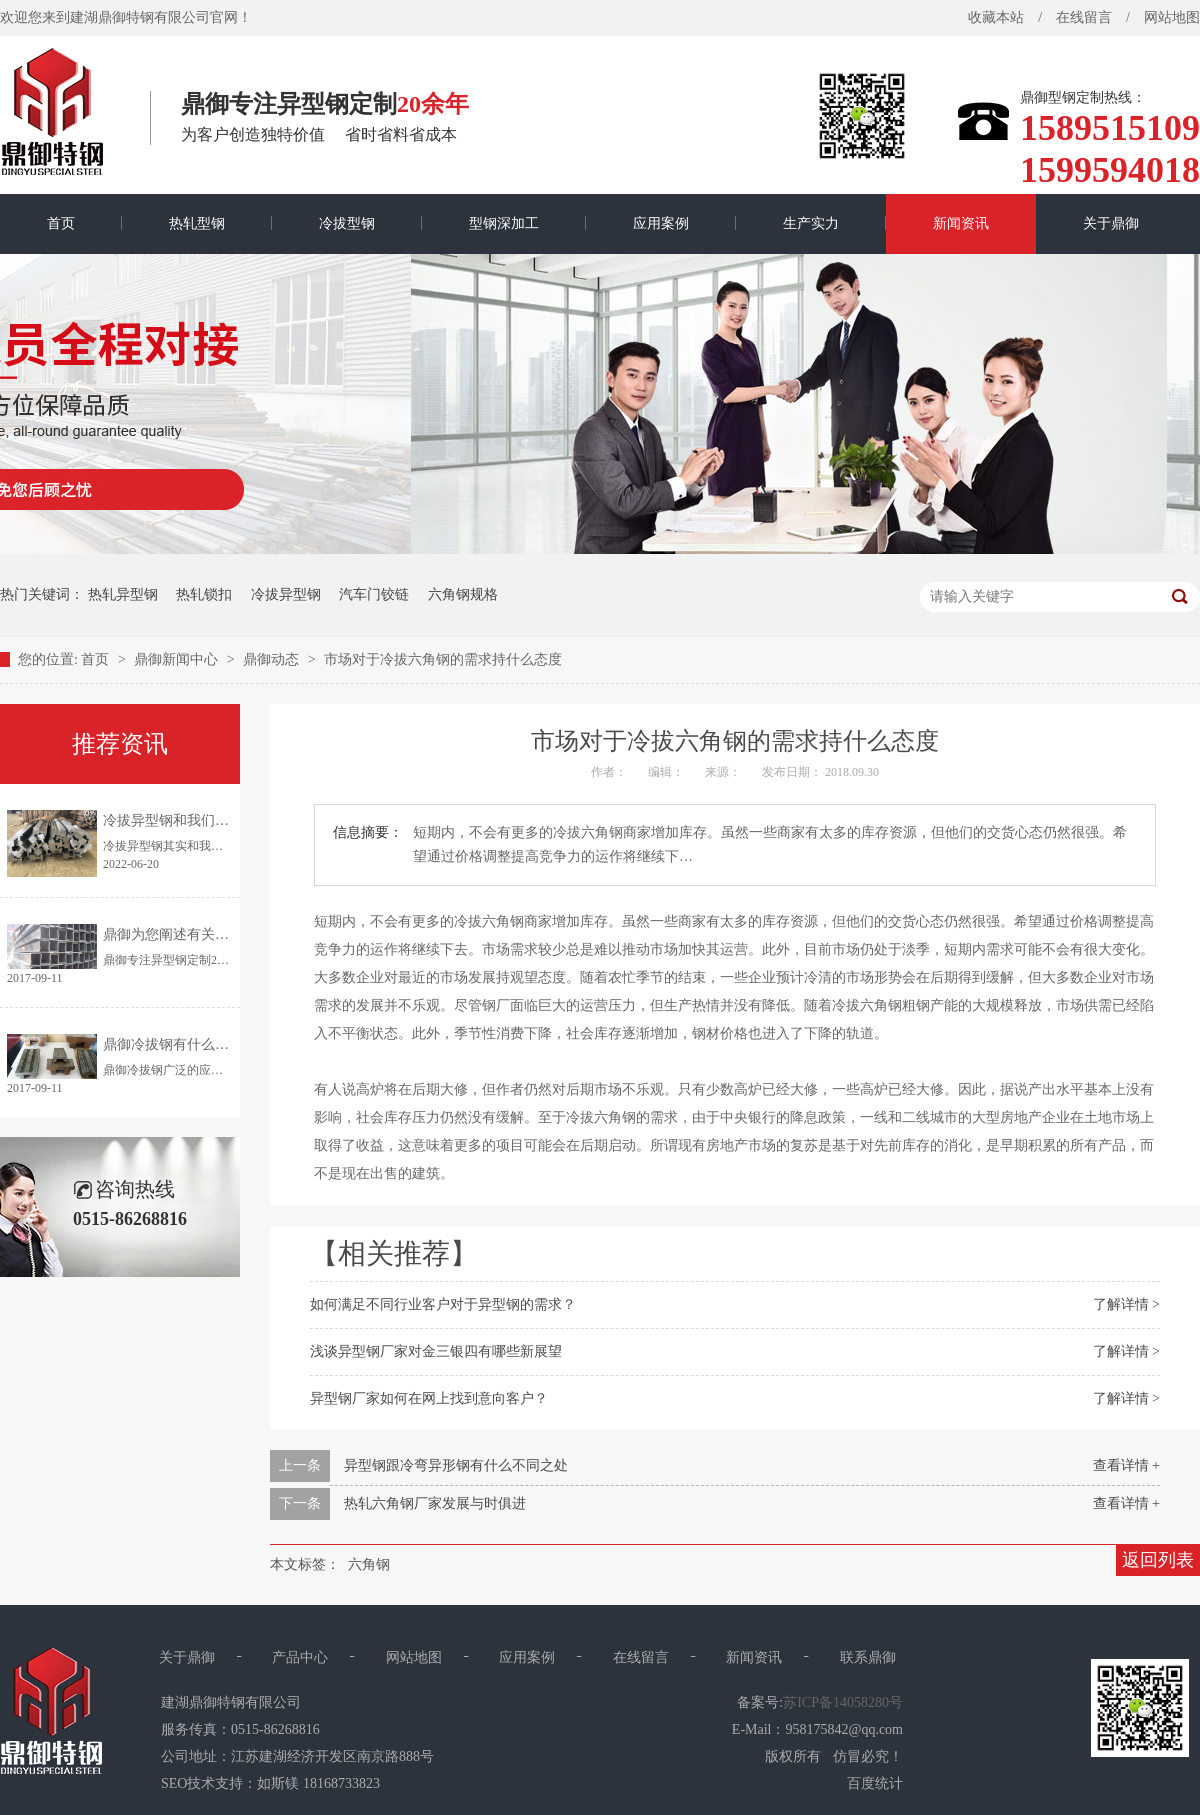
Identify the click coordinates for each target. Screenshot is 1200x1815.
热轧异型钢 (123, 594)
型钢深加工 (504, 223)
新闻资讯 (961, 223)
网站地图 (414, 1657)
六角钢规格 (463, 594)
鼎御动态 (273, 659)
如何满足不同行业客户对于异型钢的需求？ (443, 1304)
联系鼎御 (868, 1657)
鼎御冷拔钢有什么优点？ (180, 1044)
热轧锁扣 (204, 594)
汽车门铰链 (374, 594)
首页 (61, 223)
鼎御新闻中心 (178, 659)
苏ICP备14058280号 (843, 1702)
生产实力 (811, 223)
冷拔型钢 (347, 223)
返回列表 (1158, 1560)
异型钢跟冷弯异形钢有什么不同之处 (456, 1465)
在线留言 (1084, 17)
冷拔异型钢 (286, 594)
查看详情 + (1126, 1465)
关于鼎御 (1111, 223)
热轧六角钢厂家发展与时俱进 (435, 1503)
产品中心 (300, 1657)
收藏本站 (996, 17)
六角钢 (369, 1564)
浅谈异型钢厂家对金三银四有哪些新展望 (436, 1351)
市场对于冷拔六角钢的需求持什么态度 (443, 659)
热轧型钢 (197, 223)
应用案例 (661, 223)
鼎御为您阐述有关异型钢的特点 (201, 934)
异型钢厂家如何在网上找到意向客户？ (429, 1398)
